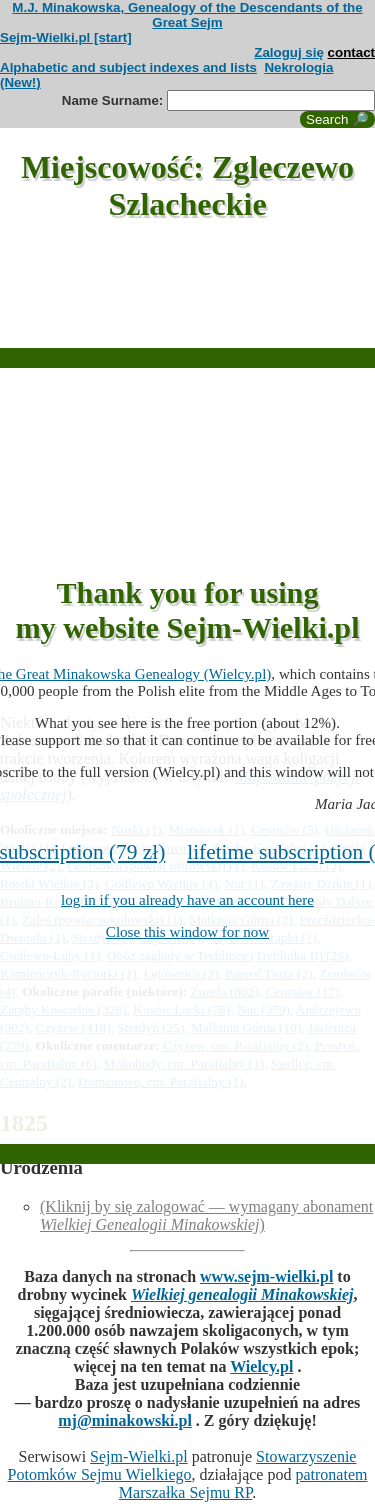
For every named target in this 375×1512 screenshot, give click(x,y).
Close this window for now (187, 932)
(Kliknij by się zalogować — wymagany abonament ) (206, 1215)
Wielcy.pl (261, 1366)
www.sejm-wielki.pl (266, 1276)
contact (351, 52)
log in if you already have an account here (187, 900)
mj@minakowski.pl (125, 1420)
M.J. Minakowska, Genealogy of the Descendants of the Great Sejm (187, 15)
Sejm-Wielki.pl (139, 1456)
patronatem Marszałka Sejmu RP (243, 1483)
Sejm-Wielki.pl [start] (66, 37)
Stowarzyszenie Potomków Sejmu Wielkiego (182, 1465)
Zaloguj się (289, 52)
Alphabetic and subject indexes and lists (128, 67)
